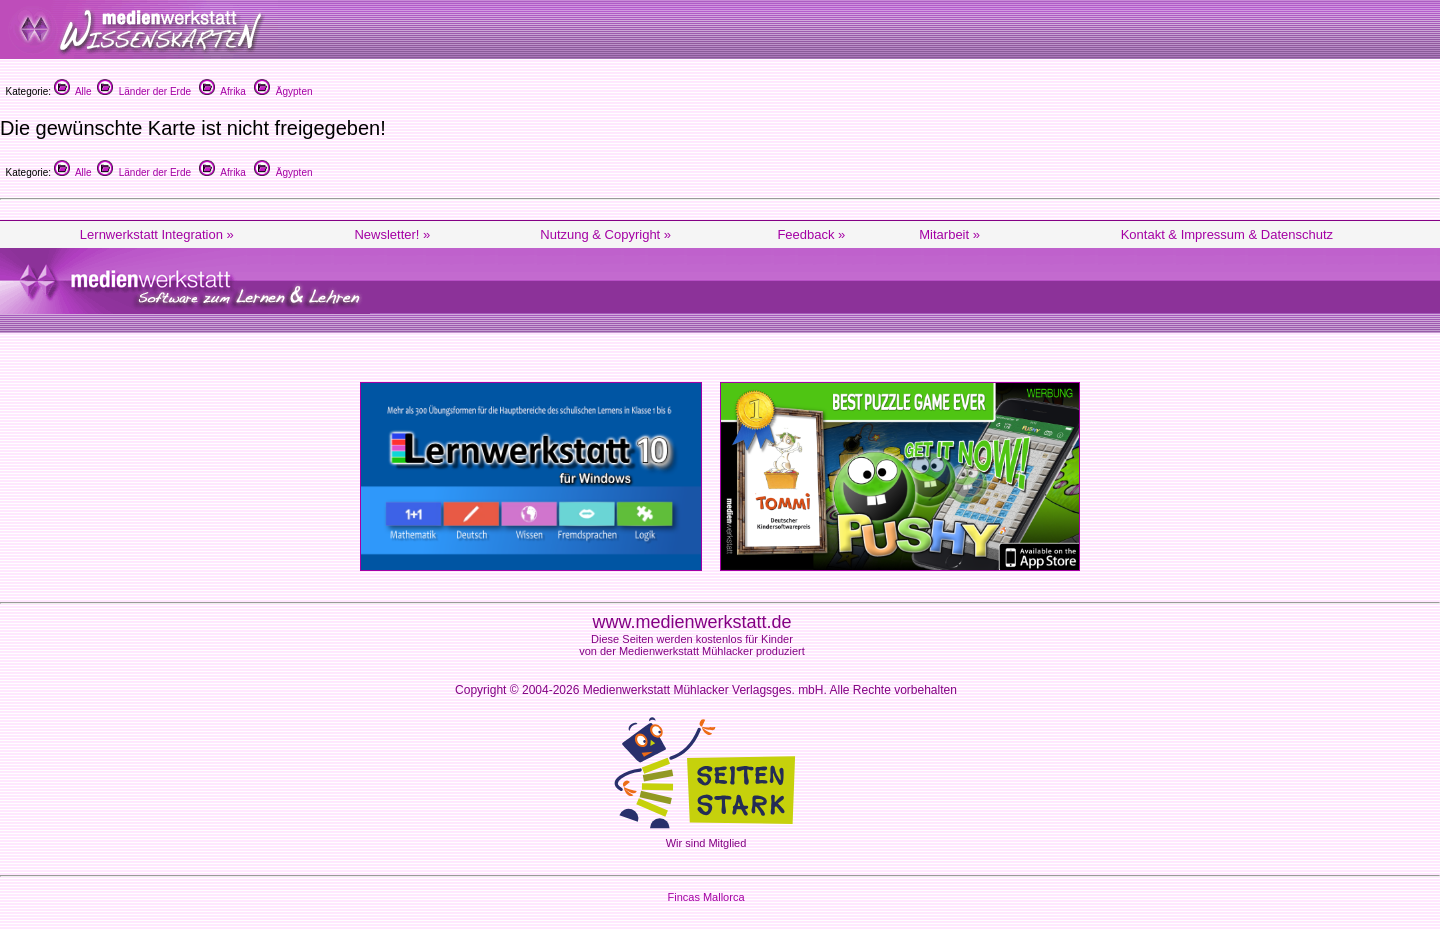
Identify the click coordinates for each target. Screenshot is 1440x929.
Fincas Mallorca (705, 897)
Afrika (222, 91)
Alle (73, 91)
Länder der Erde (144, 91)
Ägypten (283, 91)
